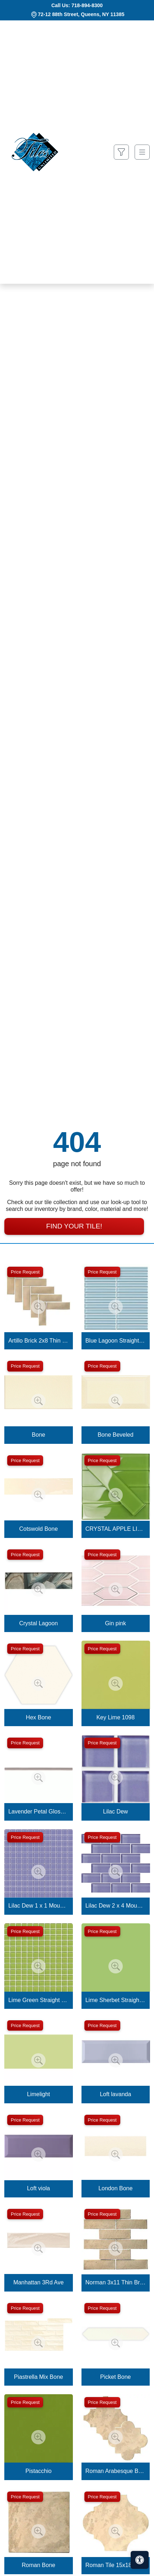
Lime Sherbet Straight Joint (115, 2000)
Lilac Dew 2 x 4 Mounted (115, 1906)
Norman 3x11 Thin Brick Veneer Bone (115, 2282)
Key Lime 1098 (115, 1717)
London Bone (115, 2188)
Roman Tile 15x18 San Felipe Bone (115, 2565)
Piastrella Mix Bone (38, 2377)
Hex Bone (38, 1717)
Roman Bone (38, 2565)
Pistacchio (38, 2471)
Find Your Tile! (74, 1226)
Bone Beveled (116, 1435)
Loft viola (38, 2188)
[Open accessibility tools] (140, 2560)
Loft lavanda (115, 2094)
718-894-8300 (87, 5)
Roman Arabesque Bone (115, 2471)
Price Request (25, 1272)
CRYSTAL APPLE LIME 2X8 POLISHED (115, 1529)
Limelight (38, 2094)
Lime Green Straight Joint (38, 2000)
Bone (38, 1435)
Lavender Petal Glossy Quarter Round (38, 1811)
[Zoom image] (38, 1307)
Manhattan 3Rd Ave (38, 2282)
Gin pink (115, 1623)
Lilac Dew (115, 1811)
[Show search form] (121, 152)
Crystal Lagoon (38, 1623)
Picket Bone (115, 2377)
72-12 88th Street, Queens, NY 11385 (81, 14)
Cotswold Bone (38, 1529)
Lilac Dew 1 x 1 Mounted (38, 1906)
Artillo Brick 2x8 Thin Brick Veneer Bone (38, 1341)
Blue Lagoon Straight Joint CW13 (115, 1341)
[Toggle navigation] (142, 152)
